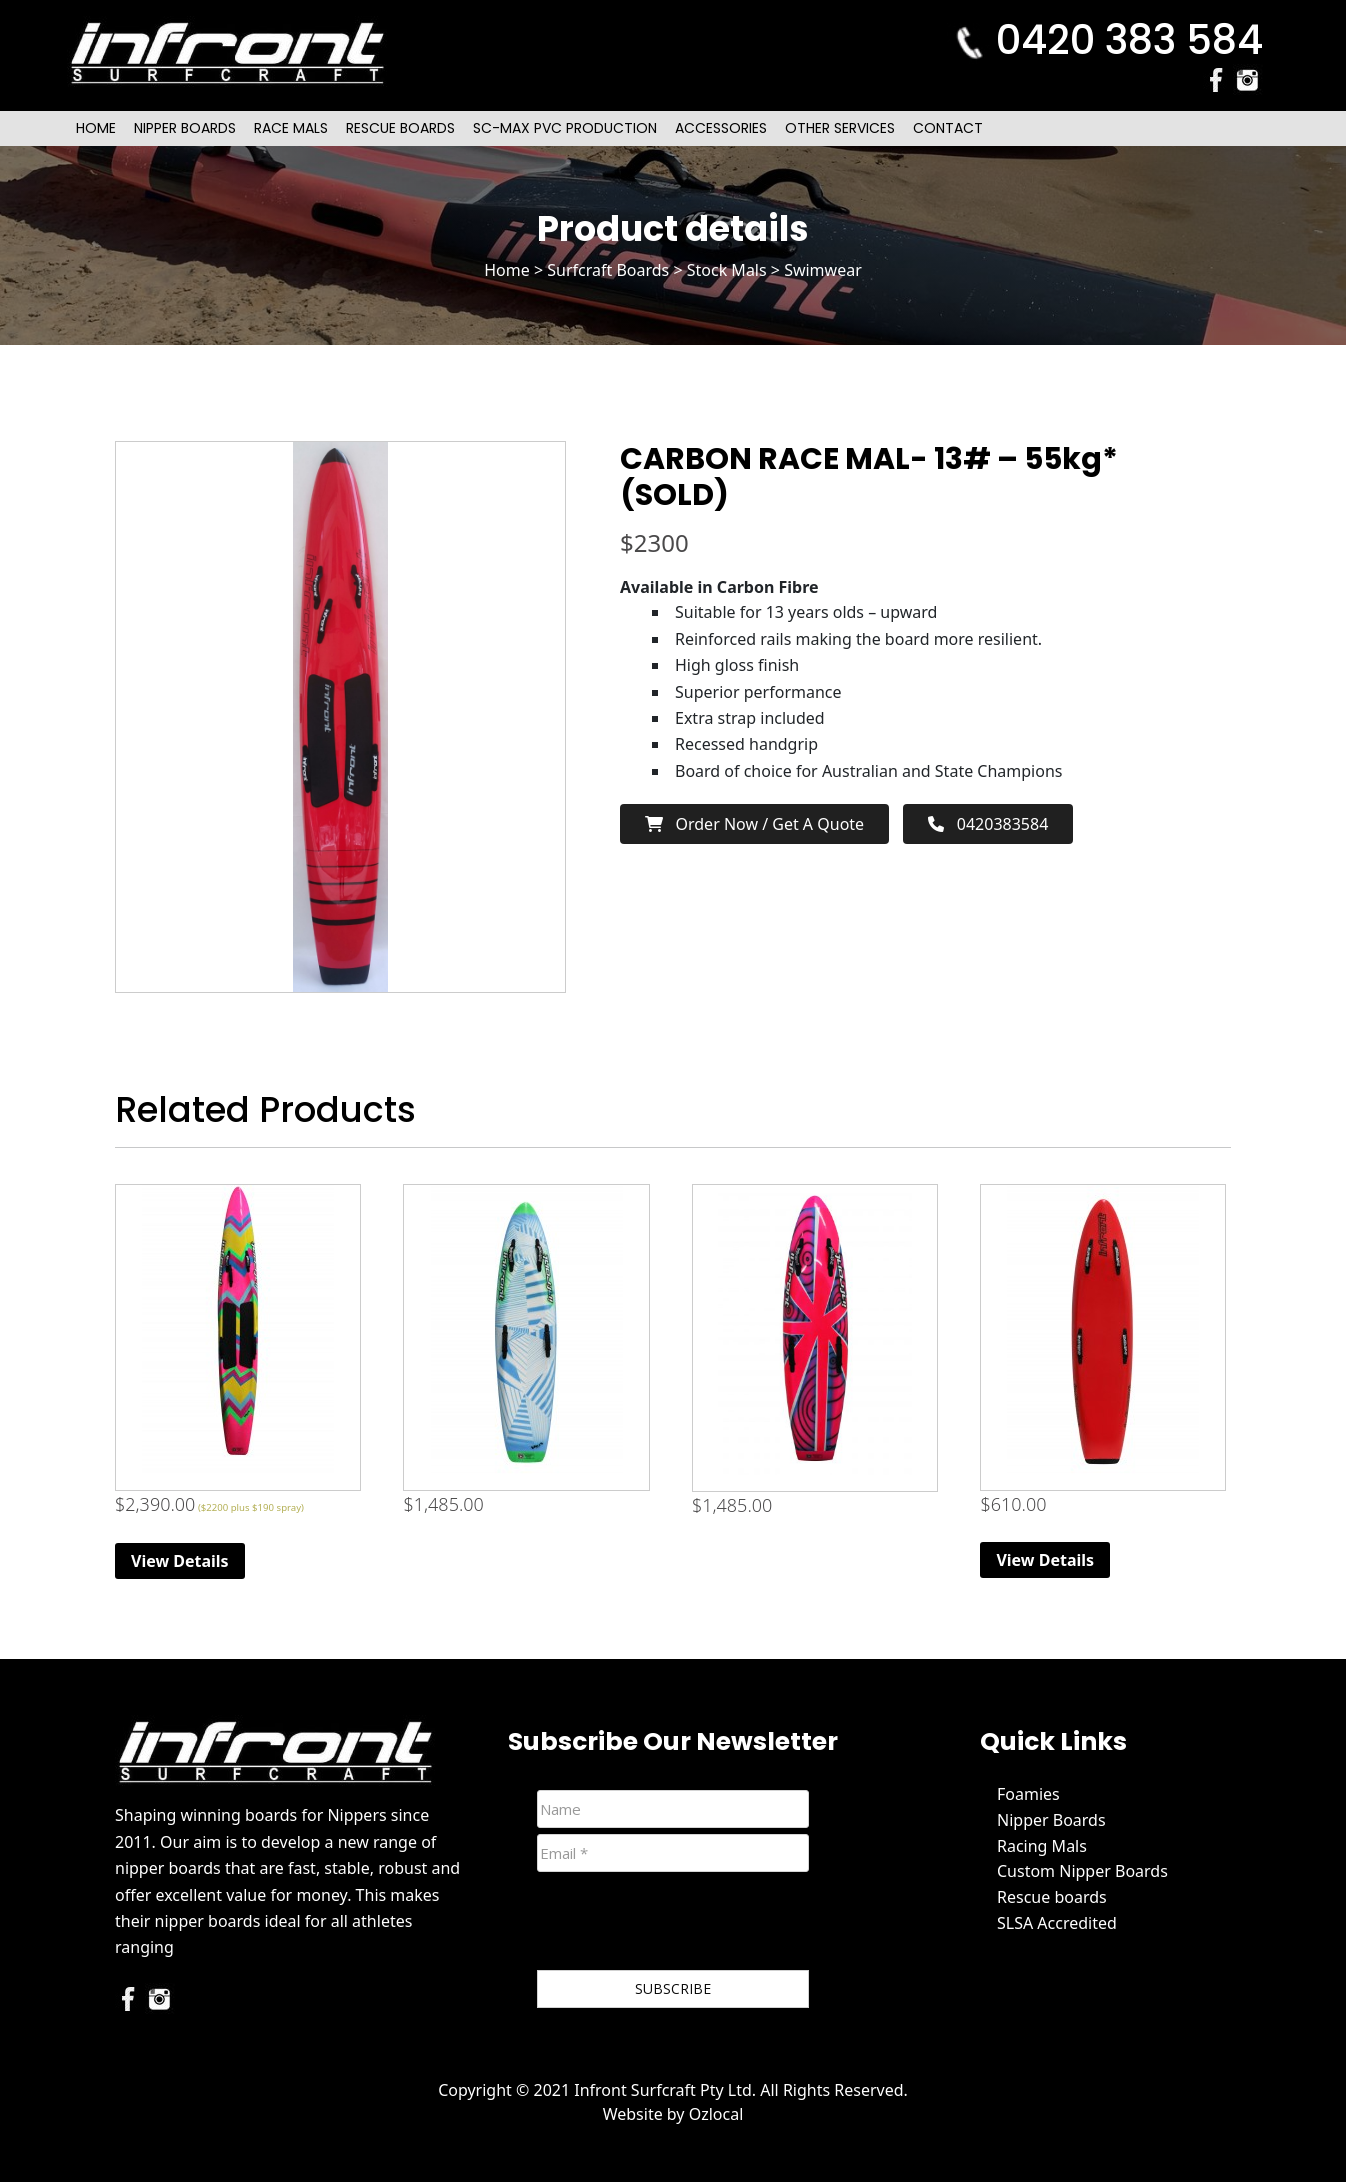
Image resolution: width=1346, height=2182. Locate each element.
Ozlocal (716, 2114)
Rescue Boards (400, 128)
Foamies (1028, 1794)
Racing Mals (1042, 1846)
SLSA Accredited (1057, 1923)
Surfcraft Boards (608, 270)
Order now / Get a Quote (754, 824)
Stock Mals (727, 270)
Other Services (840, 128)
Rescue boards (1052, 1897)
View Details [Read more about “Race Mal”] (180, 1561)
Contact (948, 128)
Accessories (721, 128)
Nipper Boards (185, 128)
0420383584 (988, 824)
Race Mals (291, 128)
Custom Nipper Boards (1082, 1871)
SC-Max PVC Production (565, 128)
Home (96, 128)
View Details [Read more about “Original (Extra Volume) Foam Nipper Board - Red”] (1045, 1560)
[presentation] (689, 1925)
